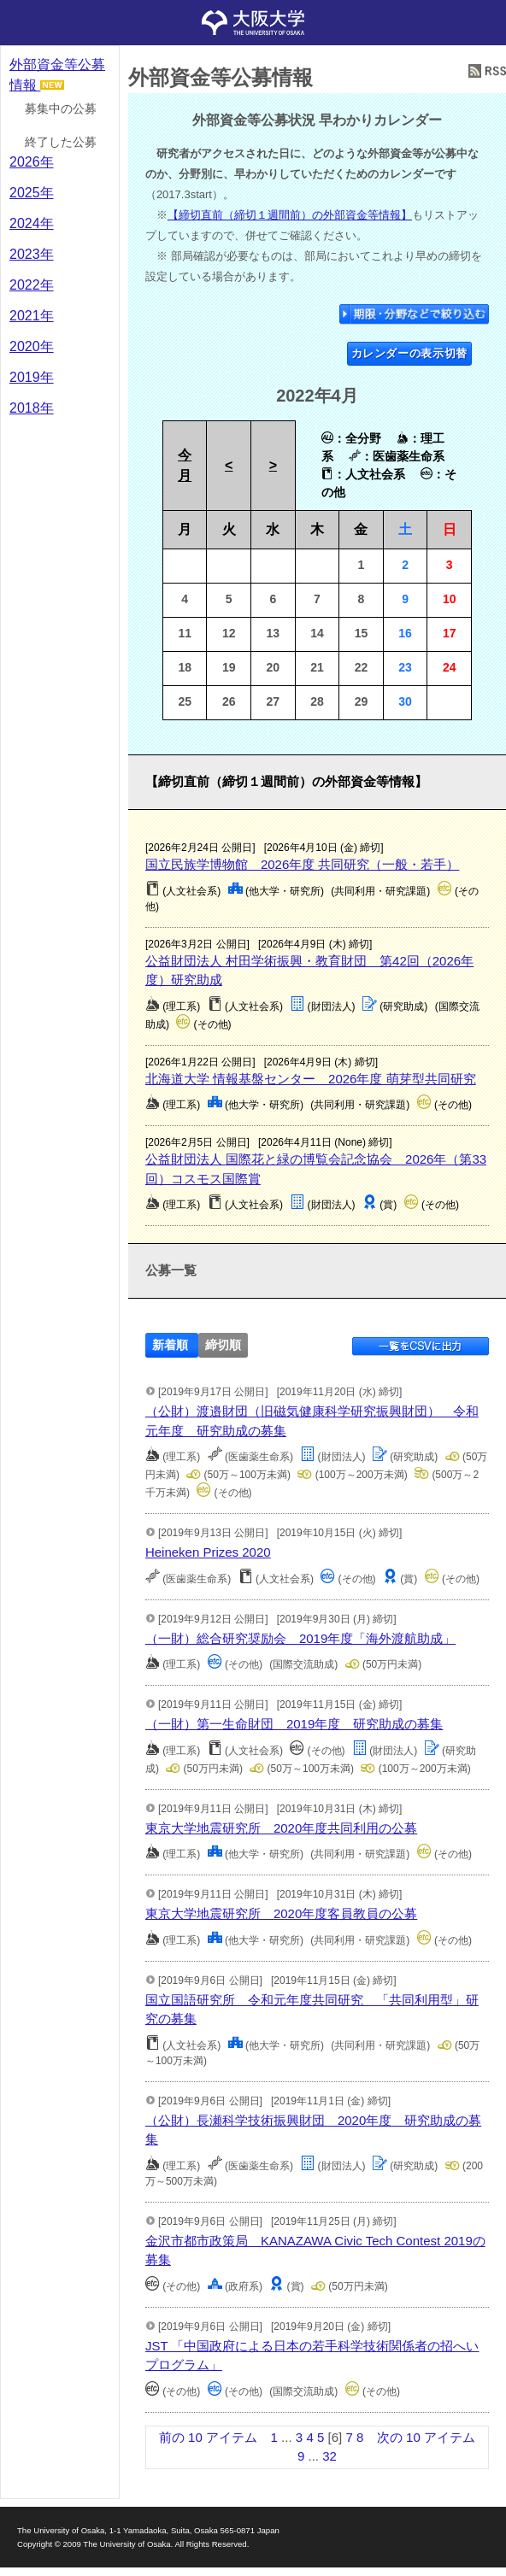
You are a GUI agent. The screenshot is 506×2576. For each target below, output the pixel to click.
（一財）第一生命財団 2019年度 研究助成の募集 (294, 1723)
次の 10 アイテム (426, 2437)
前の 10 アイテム (208, 2437)
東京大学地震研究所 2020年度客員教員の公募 (281, 1913)
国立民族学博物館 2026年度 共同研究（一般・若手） (302, 864)
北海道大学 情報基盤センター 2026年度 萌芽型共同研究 (310, 1078)
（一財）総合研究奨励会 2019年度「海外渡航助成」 (300, 1638)
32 (329, 2456)
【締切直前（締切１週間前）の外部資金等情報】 (290, 214)
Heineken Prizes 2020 (208, 1552)
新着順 (170, 1345)
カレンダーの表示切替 (409, 353)
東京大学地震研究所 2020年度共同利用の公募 (281, 1828)
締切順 (223, 1345)
